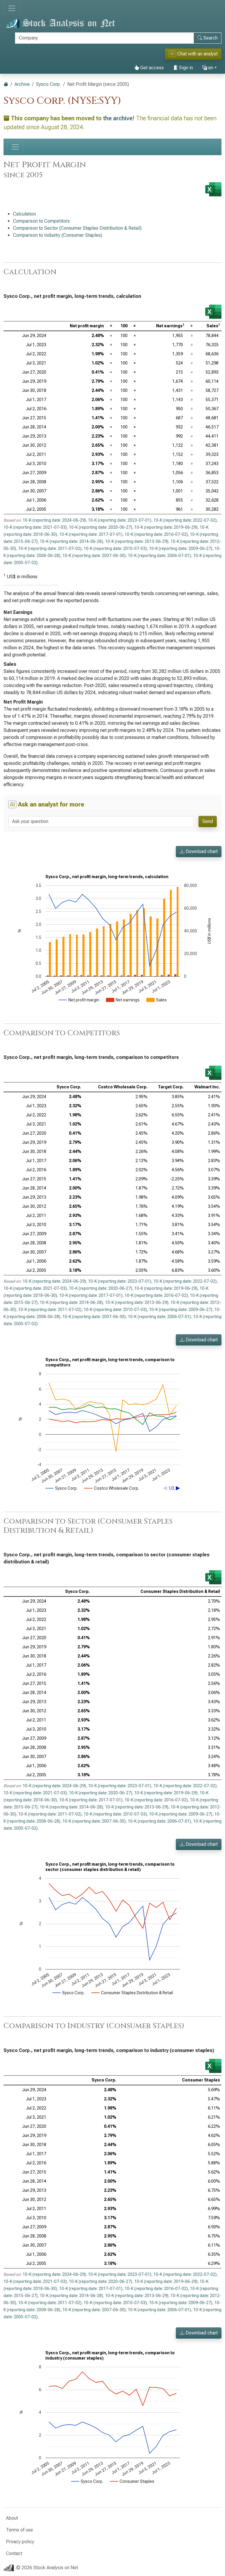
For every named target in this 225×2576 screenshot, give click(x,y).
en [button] (207, 67)
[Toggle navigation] (12, 8)
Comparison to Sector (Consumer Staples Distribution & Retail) (77, 228)
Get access (149, 67)
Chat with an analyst (193, 54)
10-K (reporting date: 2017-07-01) (91, 534)
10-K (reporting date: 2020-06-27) (100, 527)
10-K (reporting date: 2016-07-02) (156, 534)
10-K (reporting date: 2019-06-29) (166, 527)
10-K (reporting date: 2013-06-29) (136, 541)
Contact (14, 2553)
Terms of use (19, 2530)
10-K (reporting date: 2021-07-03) (35, 527)
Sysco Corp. (48, 84)
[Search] (104, 38)
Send (207, 821)
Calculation (24, 214)
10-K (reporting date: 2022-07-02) (185, 520)
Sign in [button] (183, 67)
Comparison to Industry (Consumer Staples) (57, 235)
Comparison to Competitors (41, 221)
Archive (22, 84)
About (12, 2518)
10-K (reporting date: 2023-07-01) (119, 520)
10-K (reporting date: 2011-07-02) (50, 548)
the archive (118, 118)
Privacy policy (20, 2541)
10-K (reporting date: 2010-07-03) (115, 548)
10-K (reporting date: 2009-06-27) (180, 548)
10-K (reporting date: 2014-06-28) (71, 541)
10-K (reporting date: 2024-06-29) (54, 520)
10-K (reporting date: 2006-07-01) (159, 555)
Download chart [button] (199, 851)
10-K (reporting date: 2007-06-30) (94, 555)
